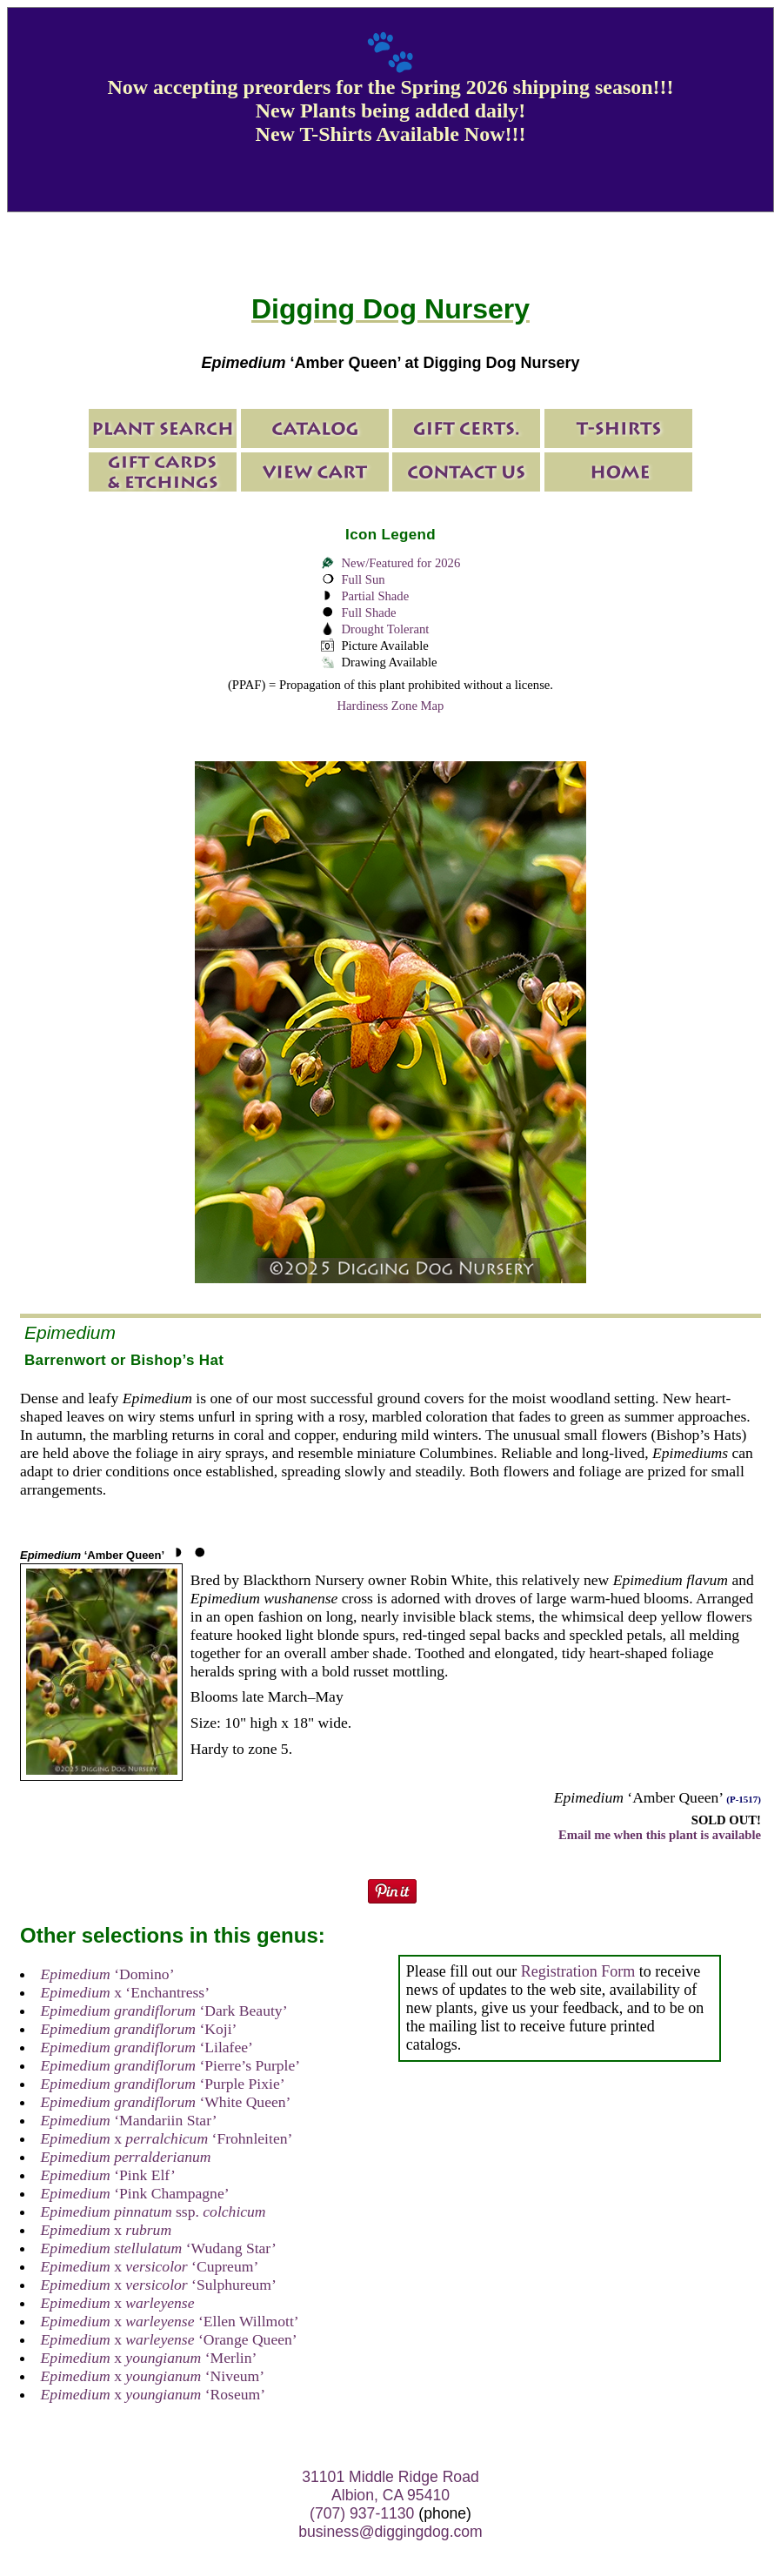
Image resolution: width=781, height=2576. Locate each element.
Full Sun (362, 579)
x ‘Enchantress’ (125, 1992)
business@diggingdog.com (390, 2531)
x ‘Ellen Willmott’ (170, 2321)
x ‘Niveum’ (153, 2376)
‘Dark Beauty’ (164, 2010)
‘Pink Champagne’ (135, 2193)
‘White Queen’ (166, 2102)
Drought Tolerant (385, 629)
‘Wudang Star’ (159, 2248)
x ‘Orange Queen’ (169, 2339)
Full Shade (368, 612)
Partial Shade (375, 596)
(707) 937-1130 (362, 2513)
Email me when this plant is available (659, 1835)
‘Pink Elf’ (108, 2175)
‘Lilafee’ (147, 2047)
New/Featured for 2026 (400, 563)
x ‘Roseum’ (153, 2394)
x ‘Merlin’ (149, 2357)
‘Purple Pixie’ (163, 2083)
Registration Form (578, 1971)
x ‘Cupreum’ (150, 2266)
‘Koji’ (139, 2028)
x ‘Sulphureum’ (159, 2284)
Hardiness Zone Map (390, 706)
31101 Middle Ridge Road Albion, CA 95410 (390, 2486)
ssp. (153, 2211)
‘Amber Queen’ (92, 1555)
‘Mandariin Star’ (129, 2120)
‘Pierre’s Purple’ (171, 2065)
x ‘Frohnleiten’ (167, 2138)
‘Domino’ (108, 1974)
